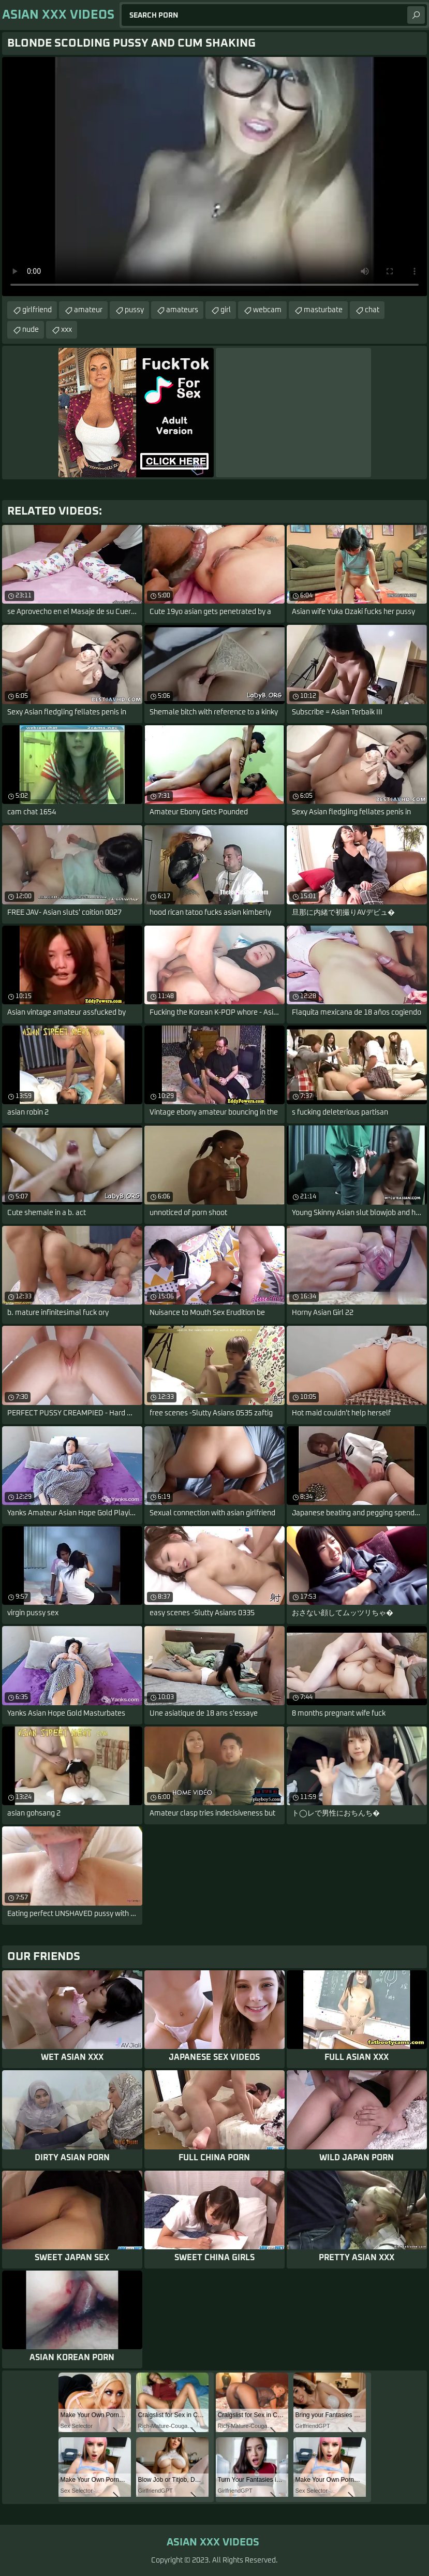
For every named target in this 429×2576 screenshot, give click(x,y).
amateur (88, 310)
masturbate (323, 310)
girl (225, 310)
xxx (66, 329)
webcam (267, 310)
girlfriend (37, 310)
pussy (134, 310)
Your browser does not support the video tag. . (214, 176)
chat (372, 310)
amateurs (182, 310)
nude (30, 329)
